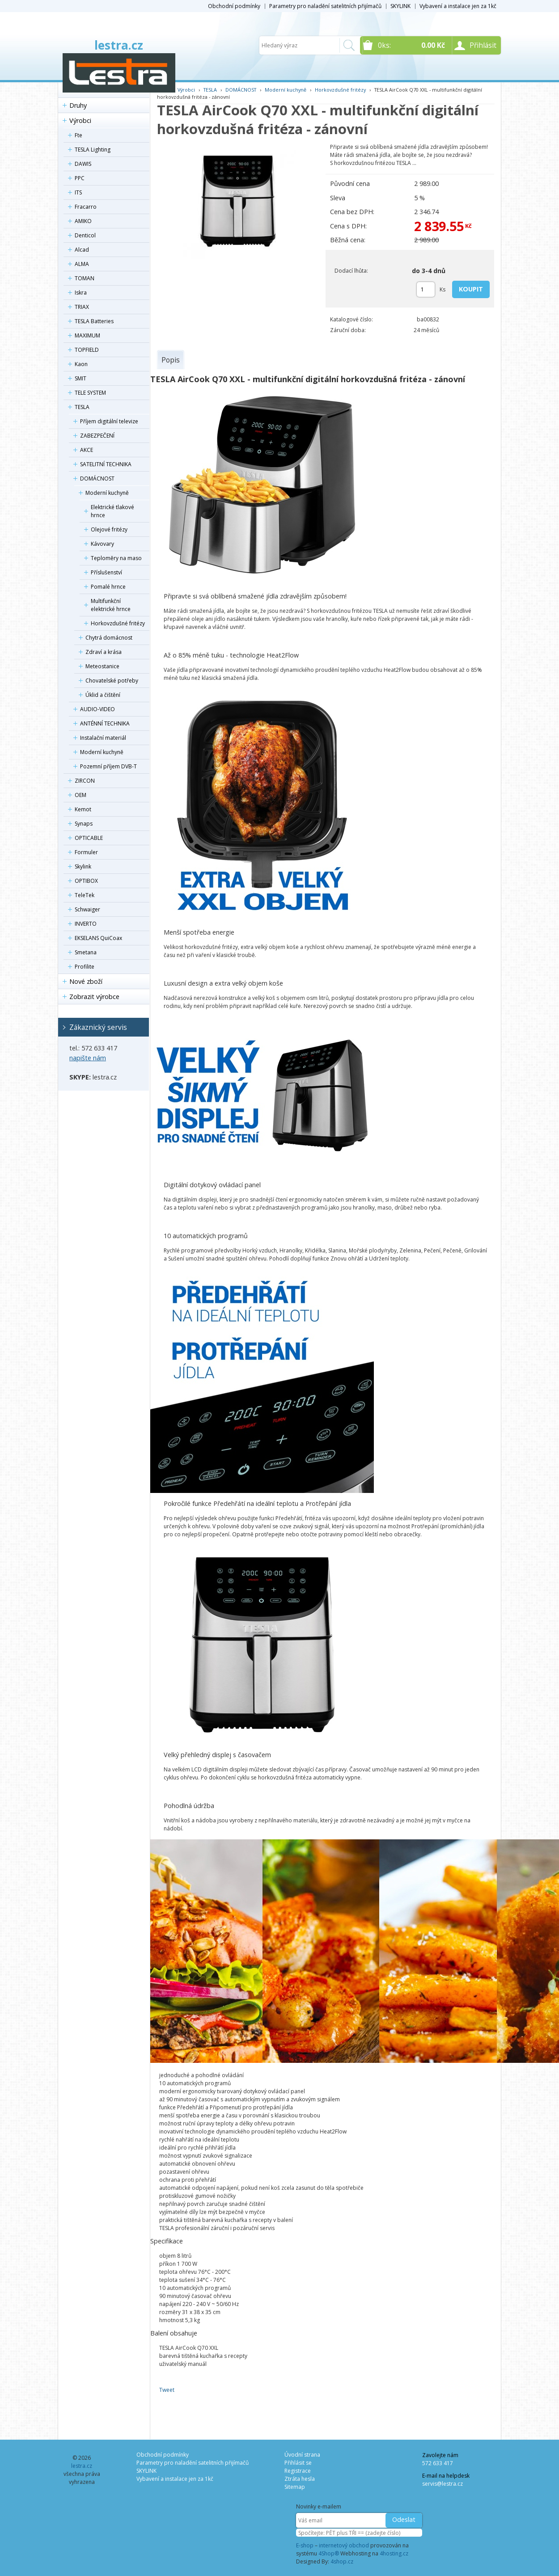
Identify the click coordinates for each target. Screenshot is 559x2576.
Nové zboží (85, 981)
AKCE (86, 450)
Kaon (81, 364)
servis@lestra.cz (442, 2483)
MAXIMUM (87, 335)
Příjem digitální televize (109, 421)
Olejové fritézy (109, 529)
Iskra (81, 292)
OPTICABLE (89, 838)
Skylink (83, 866)
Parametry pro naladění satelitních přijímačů (325, 6)
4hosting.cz (394, 2553)
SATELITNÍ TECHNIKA (105, 464)
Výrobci (80, 120)
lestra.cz (118, 45)
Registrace (297, 2471)
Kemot (83, 809)
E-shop (304, 2545)
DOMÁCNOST (97, 478)
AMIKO (83, 221)
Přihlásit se (298, 2462)
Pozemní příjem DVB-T (108, 766)
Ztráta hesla (299, 2479)
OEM (80, 795)
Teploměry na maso (116, 558)
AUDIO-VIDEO (97, 709)
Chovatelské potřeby (111, 680)
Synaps (84, 823)
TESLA (82, 407)
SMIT (80, 378)
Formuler (86, 852)
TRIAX (82, 307)
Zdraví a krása (103, 652)
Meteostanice (102, 666)
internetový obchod (344, 2545)
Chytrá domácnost (108, 637)
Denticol (85, 235)
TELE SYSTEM (90, 392)
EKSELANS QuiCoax (98, 938)
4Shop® (328, 2553)
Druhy (78, 105)
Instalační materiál (103, 738)
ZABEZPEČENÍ (97, 435)
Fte (78, 135)
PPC (80, 178)
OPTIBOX (86, 881)
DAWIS (83, 164)
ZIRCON (85, 780)
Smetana (86, 952)
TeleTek (84, 895)
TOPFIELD (87, 350)
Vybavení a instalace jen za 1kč (457, 6)
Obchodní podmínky (234, 6)
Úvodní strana (302, 2454)
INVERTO (86, 924)
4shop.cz (341, 2561)
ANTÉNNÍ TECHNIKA (105, 723)
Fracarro (86, 207)
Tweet (166, 2390)
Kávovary (102, 544)
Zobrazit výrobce (94, 996)
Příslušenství (106, 572)
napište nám (87, 1058)
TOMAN (84, 278)
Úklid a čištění (102, 695)
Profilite (84, 966)
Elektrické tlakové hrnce (112, 511)
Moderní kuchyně (107, 493)
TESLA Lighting (92, 149)
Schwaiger (87, 909)
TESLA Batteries (94, 321)
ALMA (82, 264)
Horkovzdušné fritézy (118, 623)
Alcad (82, 249)
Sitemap (294, 2487)
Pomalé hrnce (108, 586)
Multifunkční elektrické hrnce (111, 605)
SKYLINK (400, 6)
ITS (78, 192)
